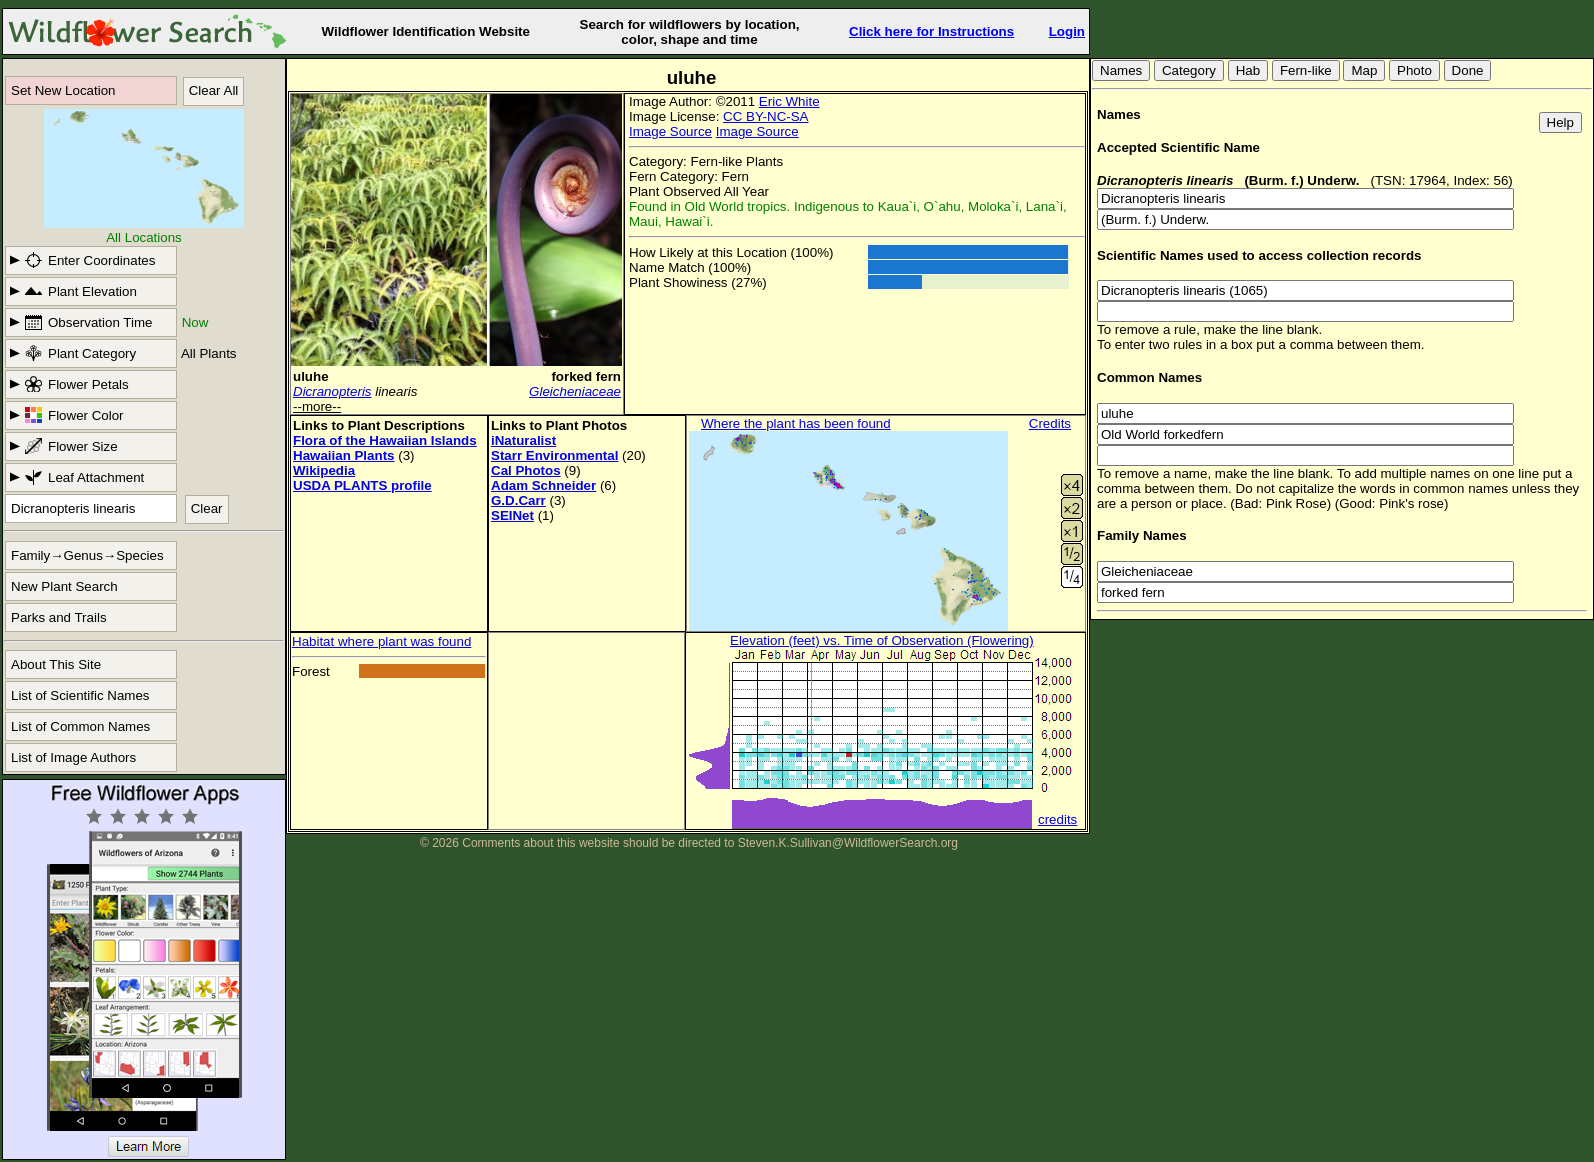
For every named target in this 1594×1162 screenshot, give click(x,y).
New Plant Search (64, 586)
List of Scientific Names (80, 695)
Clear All (214, 90)
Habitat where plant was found (381, 641)
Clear (207, 508)
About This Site (56, 664)
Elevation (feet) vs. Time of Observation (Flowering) (882, 640)
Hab (1248, 70)
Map (1364, 70)
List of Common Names (80, 726)
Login (1067, 31)
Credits (1050, 423)
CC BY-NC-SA (765, 116)
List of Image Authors (73, 757)
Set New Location (63, 90)
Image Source (670, 131)
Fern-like (1306, 70)
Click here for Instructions (931, 31)
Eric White (789, 101)
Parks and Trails (59, 617)
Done (1468, 70)
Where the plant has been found (796, 423)
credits (1057, 819)
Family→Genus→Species (87, 555)
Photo (1414, 70)
